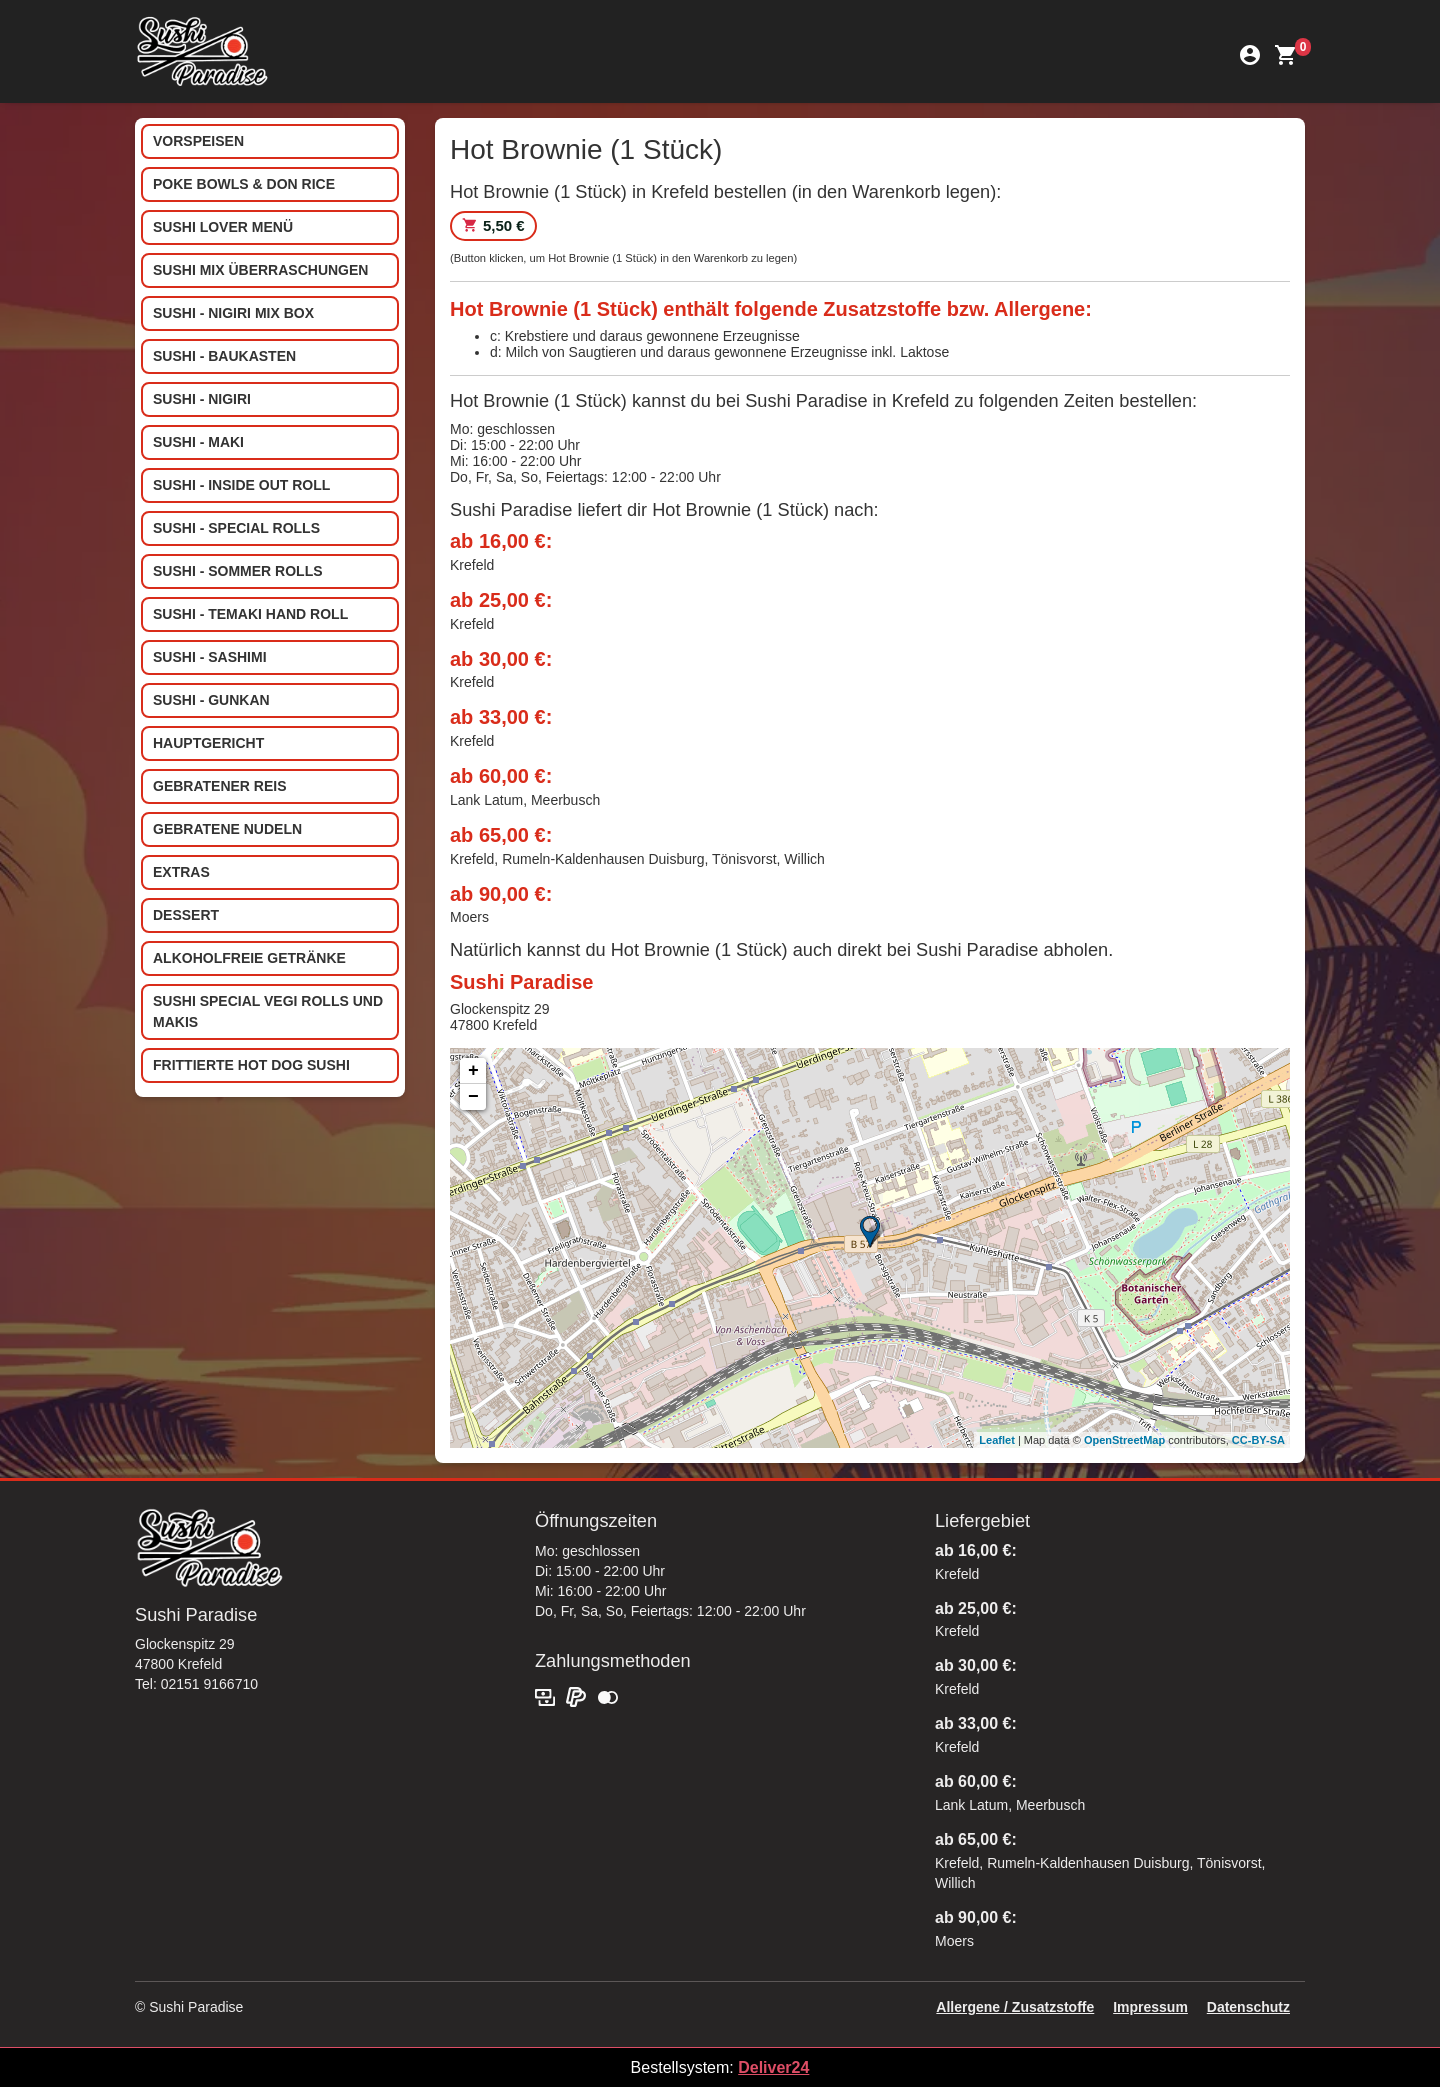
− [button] (473, 1097)
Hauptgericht (208, 743)
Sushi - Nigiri (202, 399)
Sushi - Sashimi (210, 657)
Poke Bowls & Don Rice (244, 184)
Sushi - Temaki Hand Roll (250, 614)
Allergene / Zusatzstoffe (1015, 2007)
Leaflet (996, 1440)
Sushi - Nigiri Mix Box (233, 313)
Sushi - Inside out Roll (241, 485)
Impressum (1150, 2007)
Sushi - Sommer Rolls (238, 571)
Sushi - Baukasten (224, 356)
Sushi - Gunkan (211, 700)
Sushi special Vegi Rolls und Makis (268, 1011)
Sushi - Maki (198, 442)
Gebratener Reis (220, 786)
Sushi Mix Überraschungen (260, 270)
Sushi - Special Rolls (236, 528)
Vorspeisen (198, 141)
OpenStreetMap (1124, 1440)
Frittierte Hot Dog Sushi (251, 1065)
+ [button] (473, 1071)
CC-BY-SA (1258, 1440)
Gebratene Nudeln (227, 829)
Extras (181, 872)
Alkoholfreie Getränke (249, 958)
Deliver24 (773, 2067)
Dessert (186, 915)
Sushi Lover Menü (223, 227)
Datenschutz (1248, 2007)
